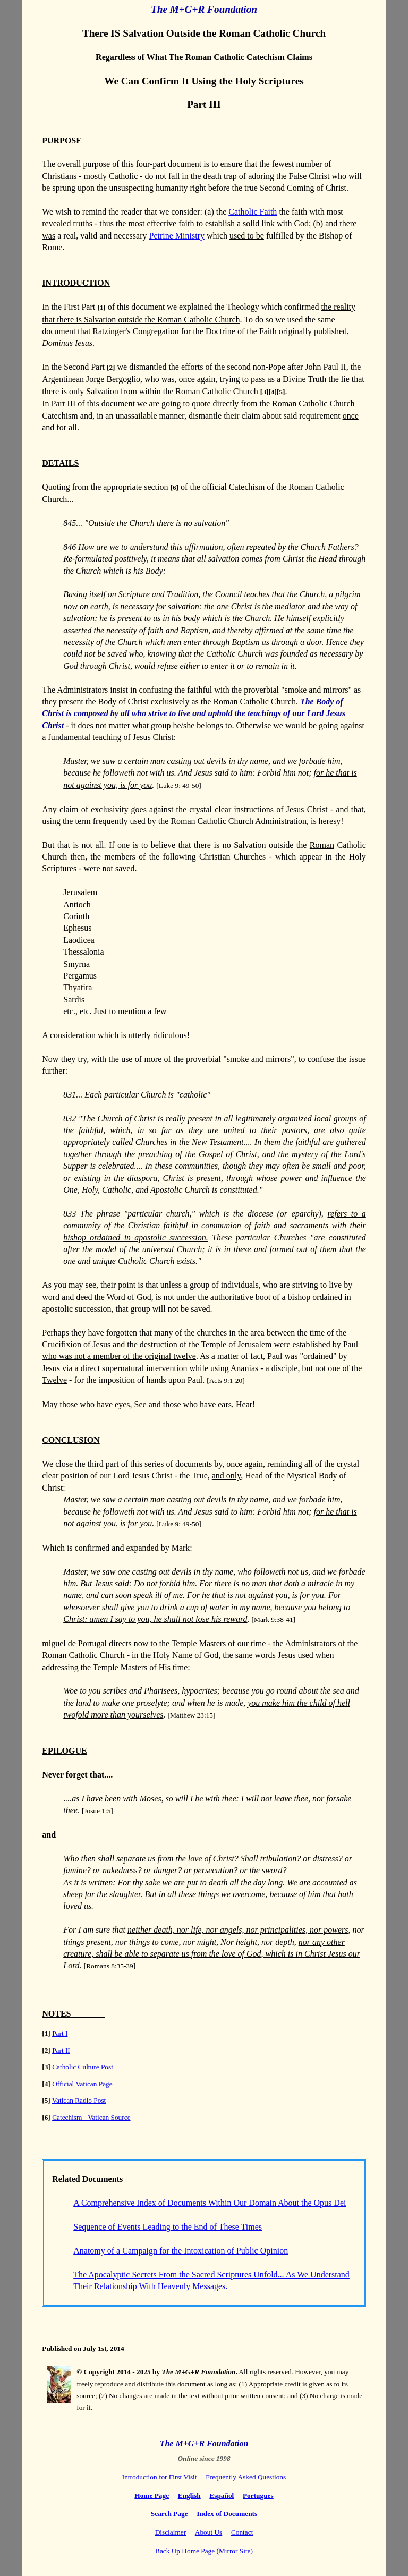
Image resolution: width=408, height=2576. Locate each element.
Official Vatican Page (82, 2084)
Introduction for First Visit (159, 2477)
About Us (208, 2532)
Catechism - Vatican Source (91, 2117)
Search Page (169, 2514)
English (189, 2496)
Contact (242, 2532)
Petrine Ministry (176, 235)
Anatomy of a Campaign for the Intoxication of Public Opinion (180, 2250)
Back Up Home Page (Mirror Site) (204, 2551)
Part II (61, 2050)
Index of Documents (227, 2514)
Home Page (151, 2496)
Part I (59, 2033)
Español (221, 2496)
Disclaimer (170, 2532)
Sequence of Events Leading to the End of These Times (167, 2226)
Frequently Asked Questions (246, 2477)
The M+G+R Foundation (204, 9)
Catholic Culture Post (82, 2067)
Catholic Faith (252, 211)
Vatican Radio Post (79, 2100)
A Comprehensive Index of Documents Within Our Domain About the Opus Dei (209, 2202)
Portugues (258, 2496)
